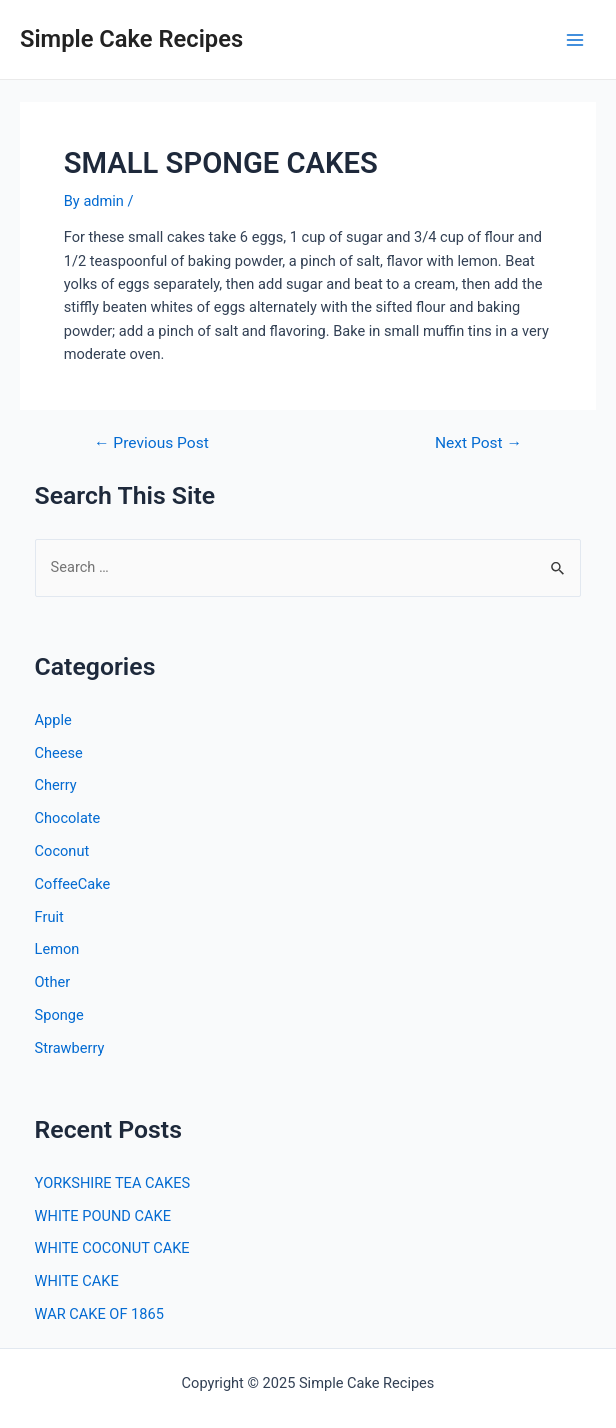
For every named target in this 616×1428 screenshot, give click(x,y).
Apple (53, 720)
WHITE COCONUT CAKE (112, 1248)
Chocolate (68, 818)
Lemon (57, 949)
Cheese (59, 753)
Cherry (56, 785)
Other (53, 982)
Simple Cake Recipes (131, 39)
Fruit (49, 917)
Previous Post (151, 444)
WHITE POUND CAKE (103, 1216)
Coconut (62, 851)
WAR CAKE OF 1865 (99, 1314)
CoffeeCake (73, 884)
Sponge (59, 1015)
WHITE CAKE (77, 1281)
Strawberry (70, 1048)
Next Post (478, 444)
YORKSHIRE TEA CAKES (113, 1183)
